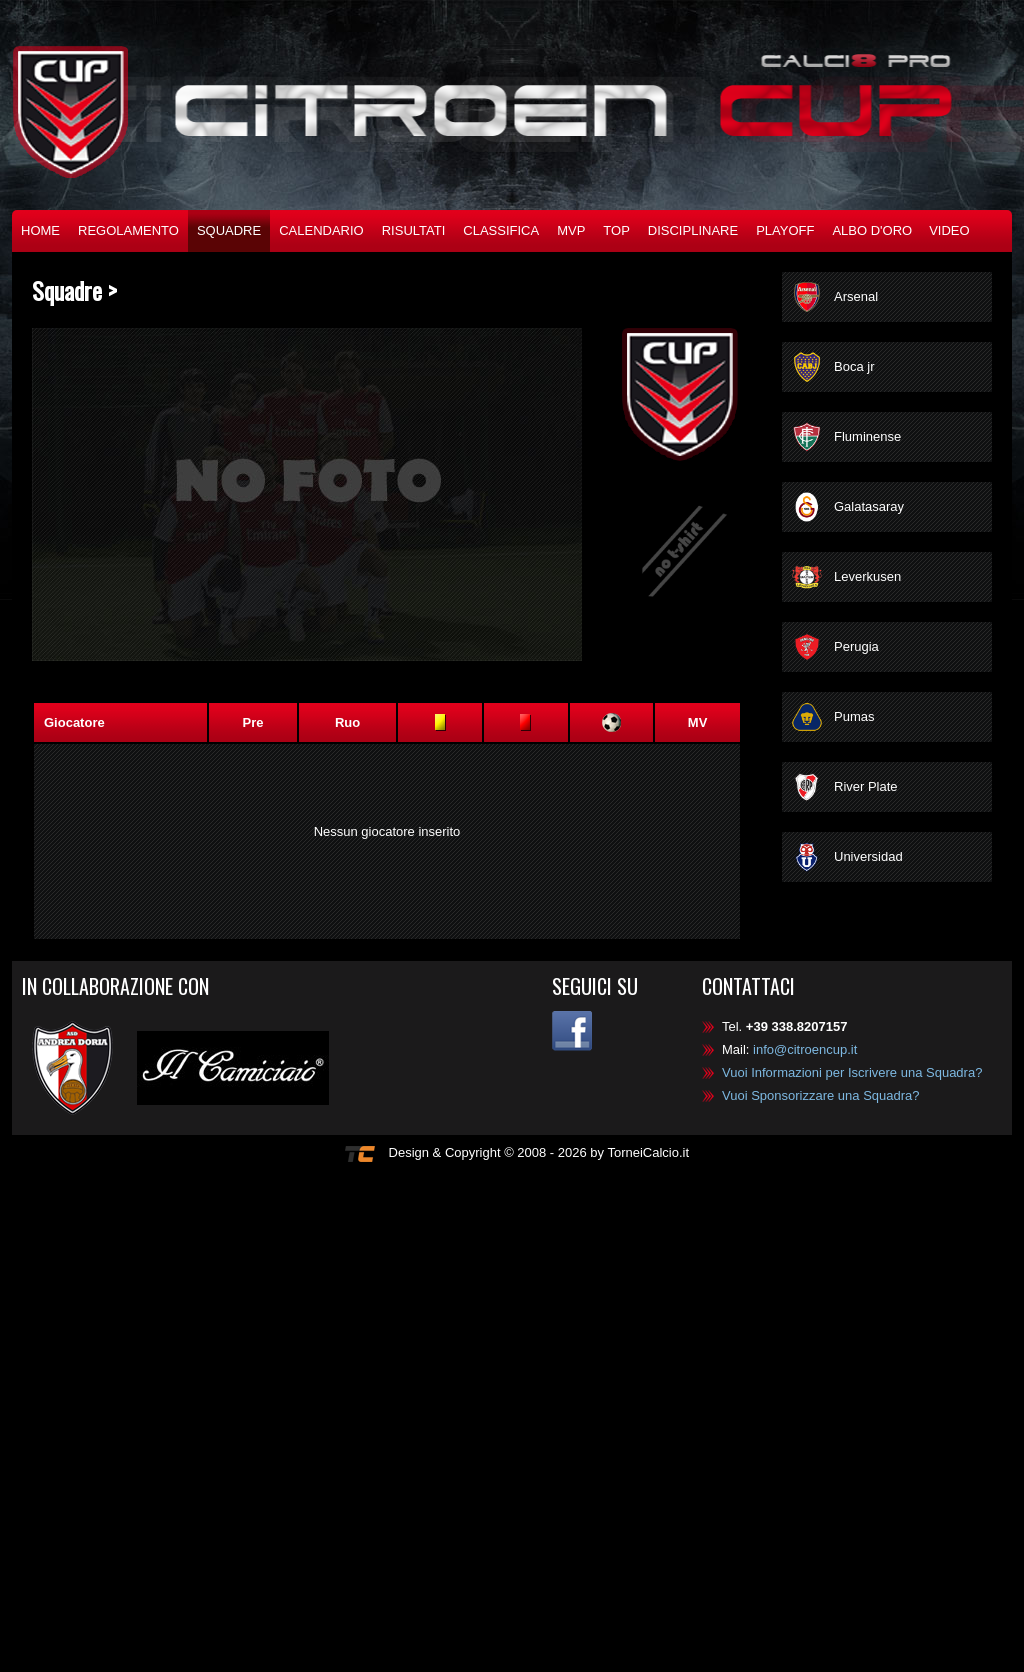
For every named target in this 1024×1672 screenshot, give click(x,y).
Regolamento (128, 230)
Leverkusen (867, 576)
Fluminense (867, 436)
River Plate (866, 786)
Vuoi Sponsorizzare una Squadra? (821, 1095)
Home (40, 230)
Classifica (501, 230)
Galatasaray (869, 506)
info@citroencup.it (805, 1049)
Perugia (856, 646)
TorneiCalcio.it (648, 1152)
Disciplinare (693, 230)
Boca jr (854, 366)
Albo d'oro (872, 230)
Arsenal (856, 296)
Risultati (414, 230)
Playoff (785, 230)
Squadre (229, 230)
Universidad (868, 856)
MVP (571, 230)
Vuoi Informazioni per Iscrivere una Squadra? (852, 1072)
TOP (616, 230)
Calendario (321, 230)
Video (949, 230)
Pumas (854, 716)
